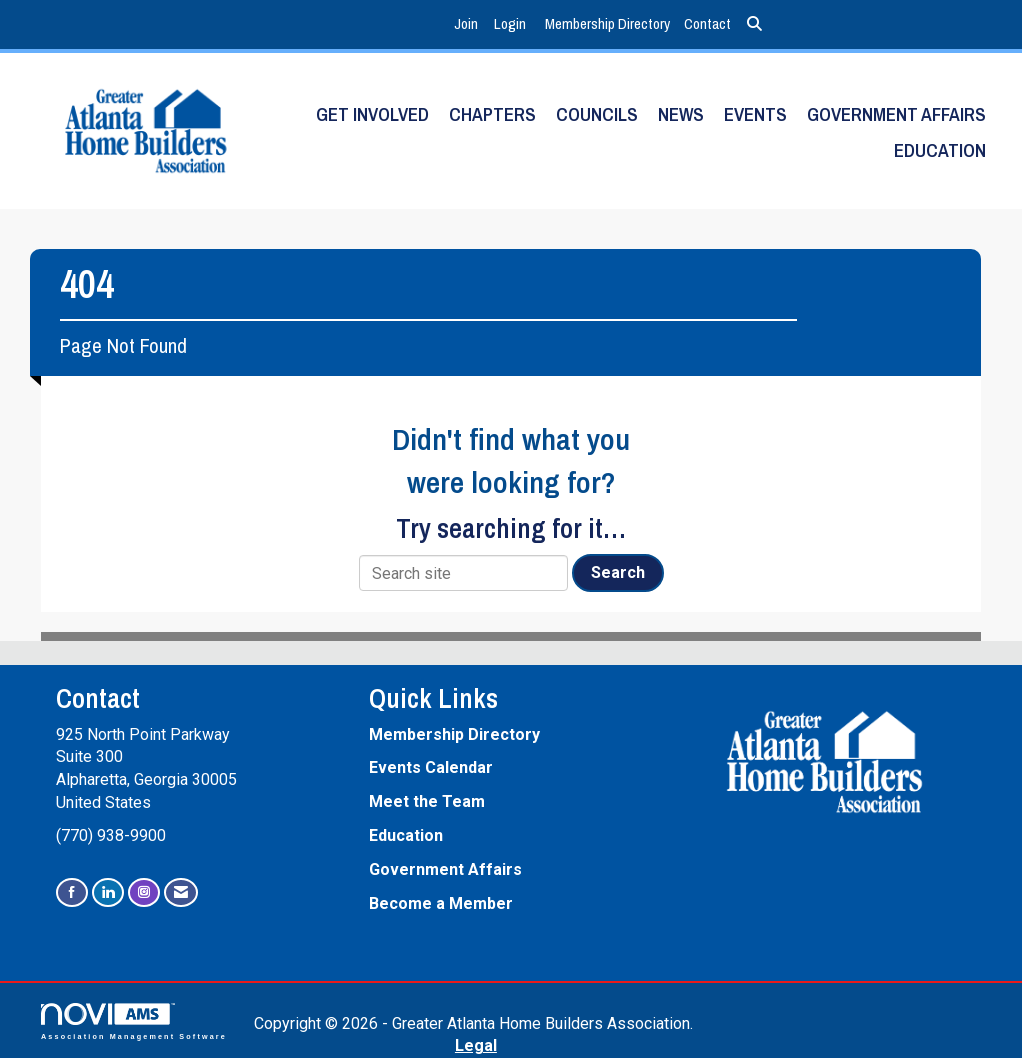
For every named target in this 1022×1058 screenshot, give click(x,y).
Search (618, 572)
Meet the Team (427, 801)
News (681, 114)
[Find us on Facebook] (72, 892)
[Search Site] (754, 24)
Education (940, 150)
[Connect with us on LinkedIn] (108, 892)
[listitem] (468, 24)
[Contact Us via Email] (181, 892)
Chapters (492, 114)
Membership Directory (607, 23)
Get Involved (372, 114)
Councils (597, 114)
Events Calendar (431, 767)
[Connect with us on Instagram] (144, 892)
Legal (476, 1045)
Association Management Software (134, 1021)
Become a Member (441, 903)
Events (755, 114)
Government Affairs (896, 114)
